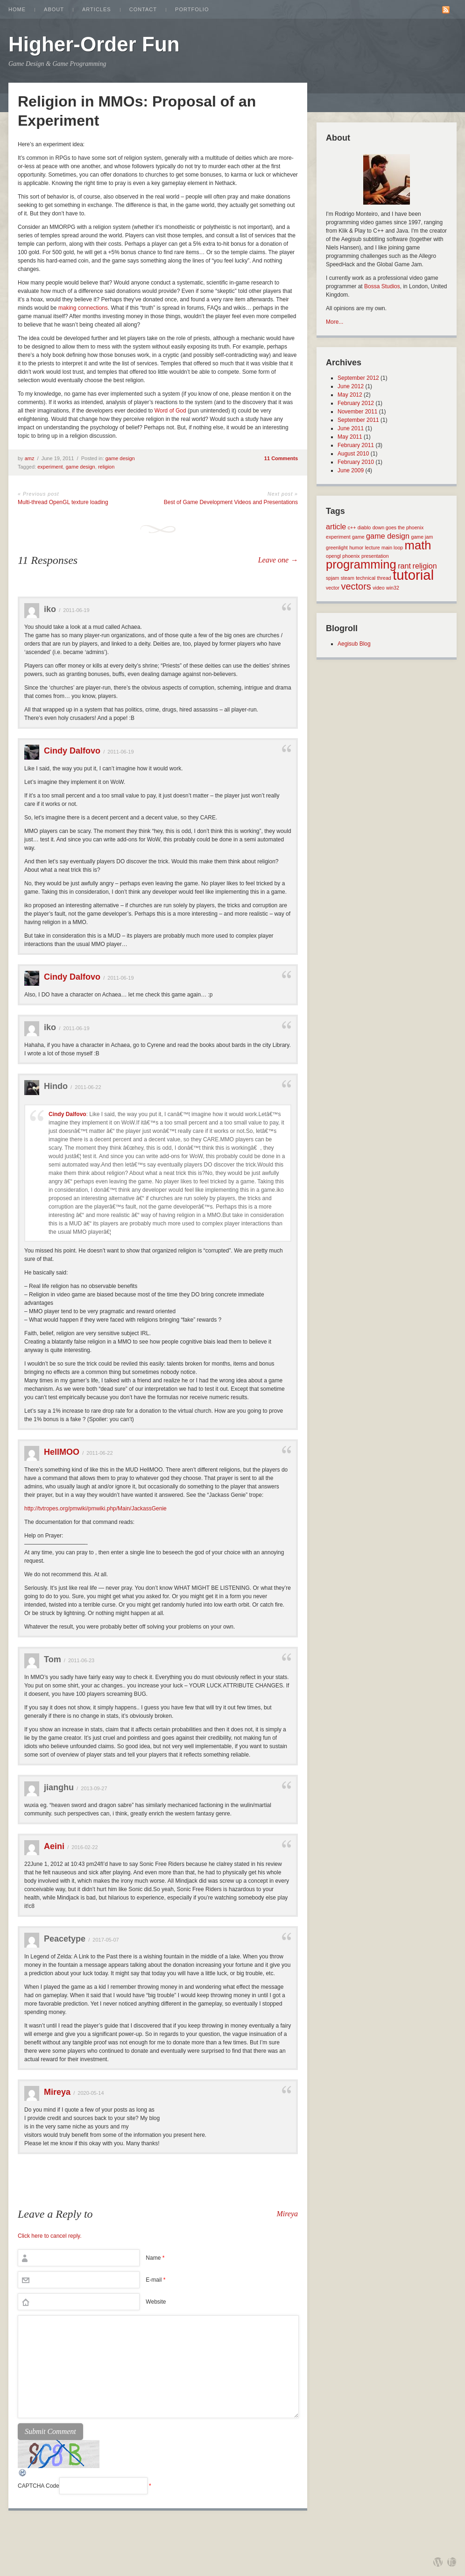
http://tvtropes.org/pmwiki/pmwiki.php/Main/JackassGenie (95, 1508)
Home (17, 9)
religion (106, 467)
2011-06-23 (81, 1660)
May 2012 (350, 394)
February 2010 (356, 462)
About (54, 9)
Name (155, 2258)
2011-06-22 (88, 1087)
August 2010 (353, 453)
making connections (83, 308)
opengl (333, 556)
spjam (332, 578)
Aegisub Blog (354, 643)
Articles (96, 9)
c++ (352, 527)
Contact (143, 9)
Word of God (170, 410)
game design (120, 458)
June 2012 (351, 386)
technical (365, 578)
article (336, 526)
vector (332, 588)
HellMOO (61, 1452)
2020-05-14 (91, 2093)
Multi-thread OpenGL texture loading (63, 502)
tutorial (413, 575)
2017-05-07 (105, 1940)
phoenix (350, 556)
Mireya (57, 2092)
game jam (422, 537)
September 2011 (358, 420)
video (378, 588)
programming (361, 564)
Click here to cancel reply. (50, 2236)
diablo (364, 527)
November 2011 (357, 411)
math (418, 545)
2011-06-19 (76, 610)
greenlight (337, 547)
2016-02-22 (84, 1847)
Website (156, 2301)
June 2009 (351, 470)
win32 (392, 588)
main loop (392, 547)
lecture (372, 547)
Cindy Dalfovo (72, 750)
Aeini (54, 1846)
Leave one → (278, 560)
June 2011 (351, 428)
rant (404, 566)
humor (356, 547)
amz (30, 458)
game (358, 537)
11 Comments (281, 458)
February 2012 (356, 403)
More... (334, 322)
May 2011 (350, 437)
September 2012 (358, 378)
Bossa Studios (382, 286)
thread (384, 578)
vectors (356, 586)
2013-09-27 (94, 1788)
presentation (375, 556)
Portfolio (192, 9)
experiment (50, 467)
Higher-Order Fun (94, 44)
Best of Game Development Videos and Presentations (231, 502)
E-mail (155, 2280)
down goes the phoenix (398, 527)
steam (347, 578)
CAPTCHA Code (38, 2486)
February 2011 (356, 445)
